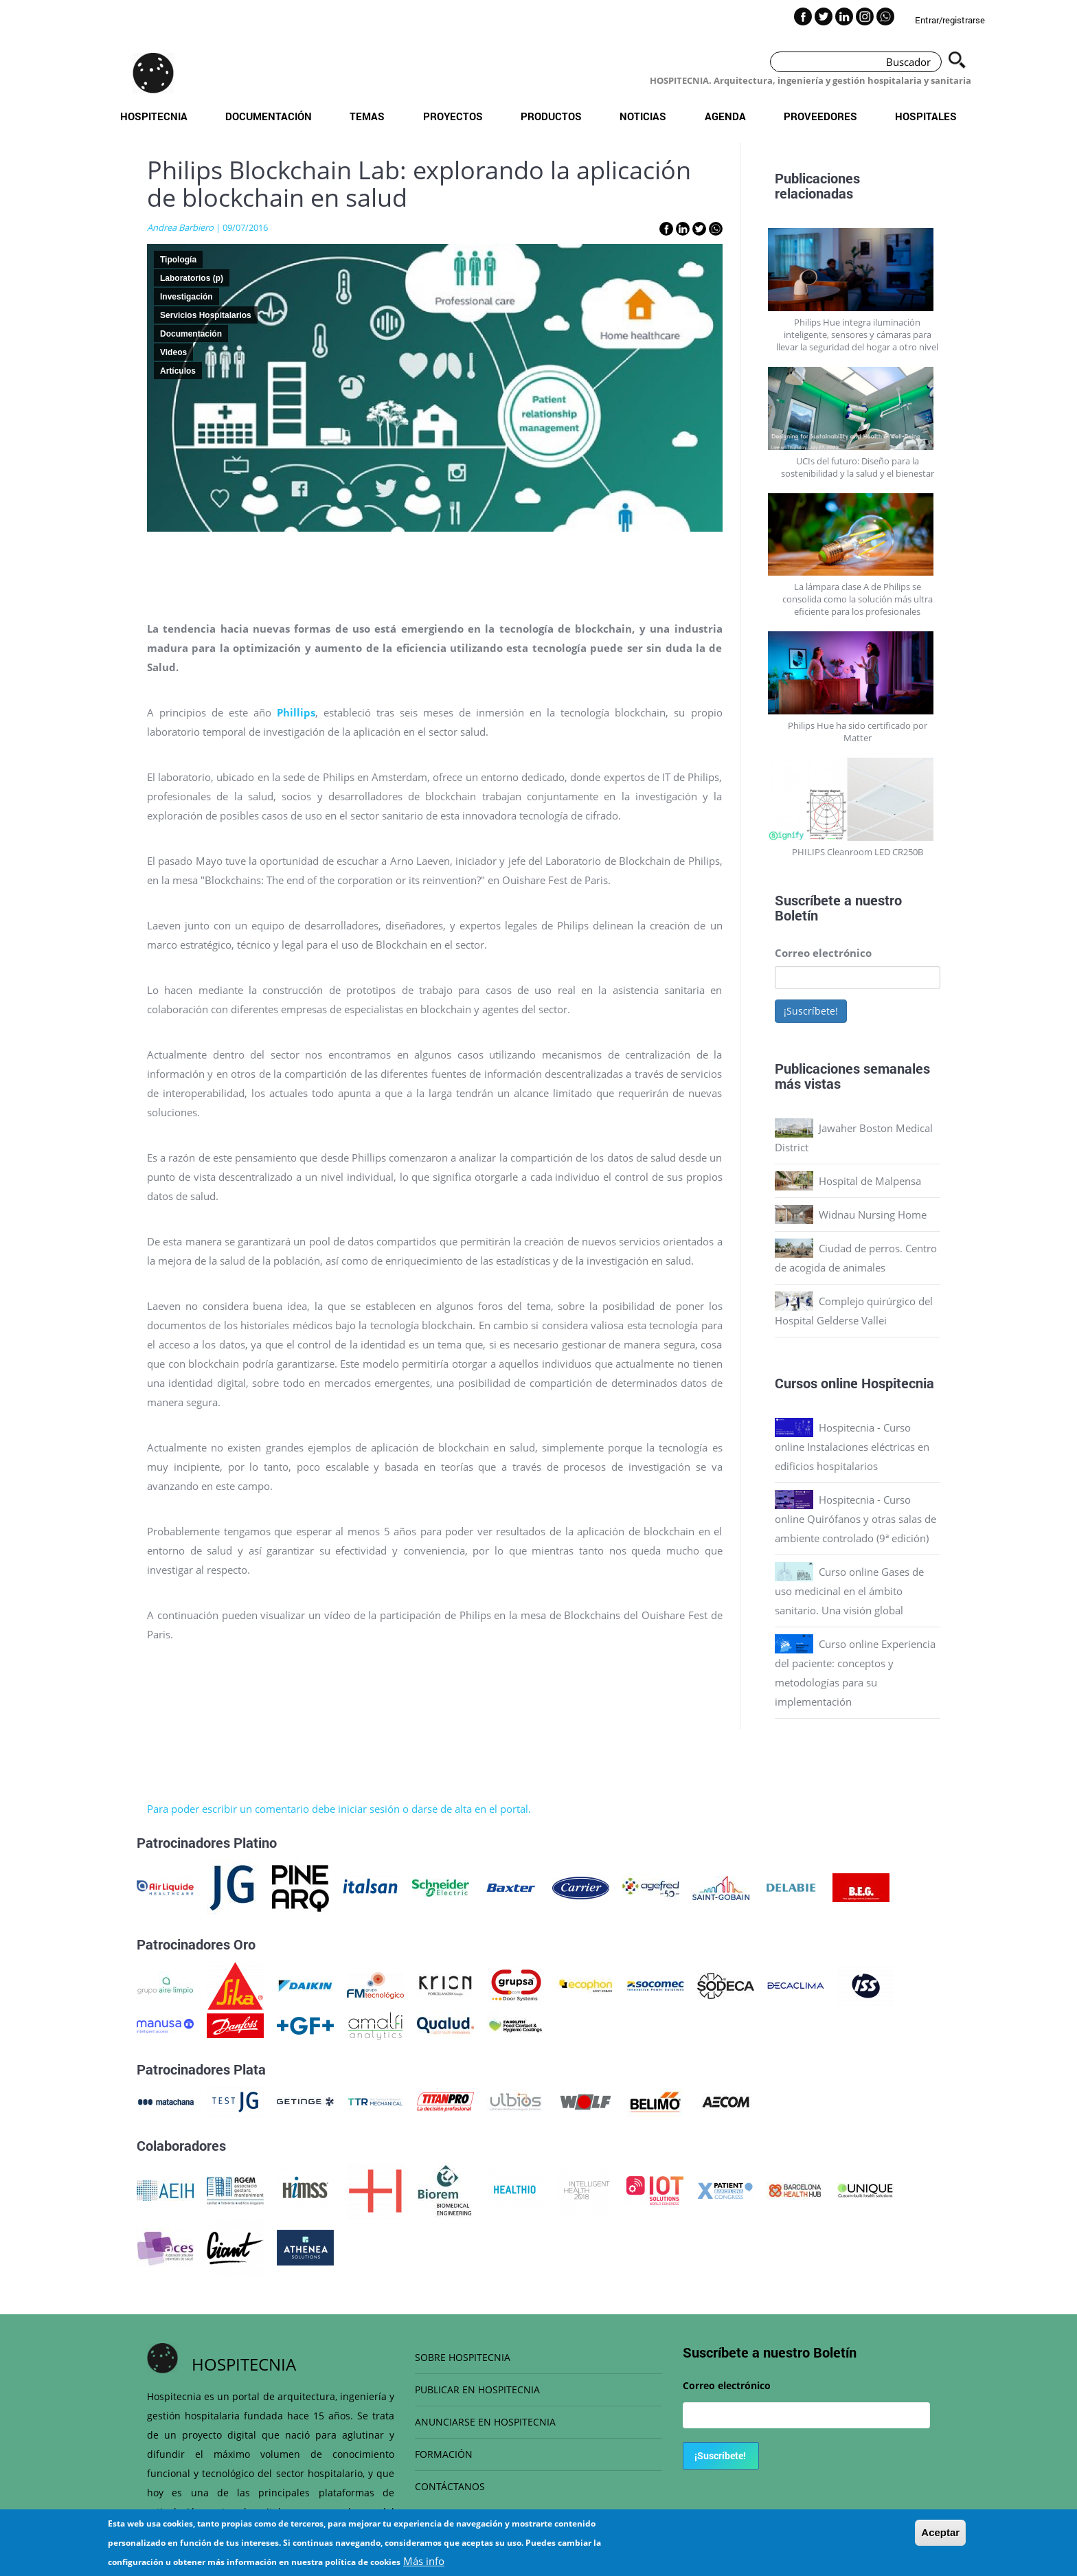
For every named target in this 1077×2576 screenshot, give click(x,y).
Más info (423, 2561)
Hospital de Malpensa (870, 1181)
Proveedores (820, 116)
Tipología (178, 259)
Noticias (643, 116)
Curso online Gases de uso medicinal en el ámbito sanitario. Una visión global (849, 1591)
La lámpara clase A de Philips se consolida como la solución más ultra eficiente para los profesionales (857, 599)
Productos (551, 116)
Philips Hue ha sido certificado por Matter (857, 731)
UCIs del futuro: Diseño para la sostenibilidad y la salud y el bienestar (857, 467)
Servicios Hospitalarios (205, 315)
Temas (367, 116)
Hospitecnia (154, 116)
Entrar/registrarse (950, 20)
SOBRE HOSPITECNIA (462, 2357)
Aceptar (940, 2532)
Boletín (796, 915)
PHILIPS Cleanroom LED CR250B (857, 852)
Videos (173, 352)
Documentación (268, 116)
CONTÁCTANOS (450, 2486)
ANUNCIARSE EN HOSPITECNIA (485, 2421)
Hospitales (926, 116)
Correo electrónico (823, 953)
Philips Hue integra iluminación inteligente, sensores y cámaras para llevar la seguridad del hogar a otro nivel (857, 334)
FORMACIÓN (444, 2454)
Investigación (186, 297)
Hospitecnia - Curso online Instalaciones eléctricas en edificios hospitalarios (852, 1447)
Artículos (178, 371)
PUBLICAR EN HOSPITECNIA (477, 2389)
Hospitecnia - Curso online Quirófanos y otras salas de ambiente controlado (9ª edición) (855, 1519)
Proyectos (453, 116)
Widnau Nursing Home (873, 1214)
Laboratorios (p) (191, 278)
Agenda (725, 116)
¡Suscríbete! (811, 1010)
